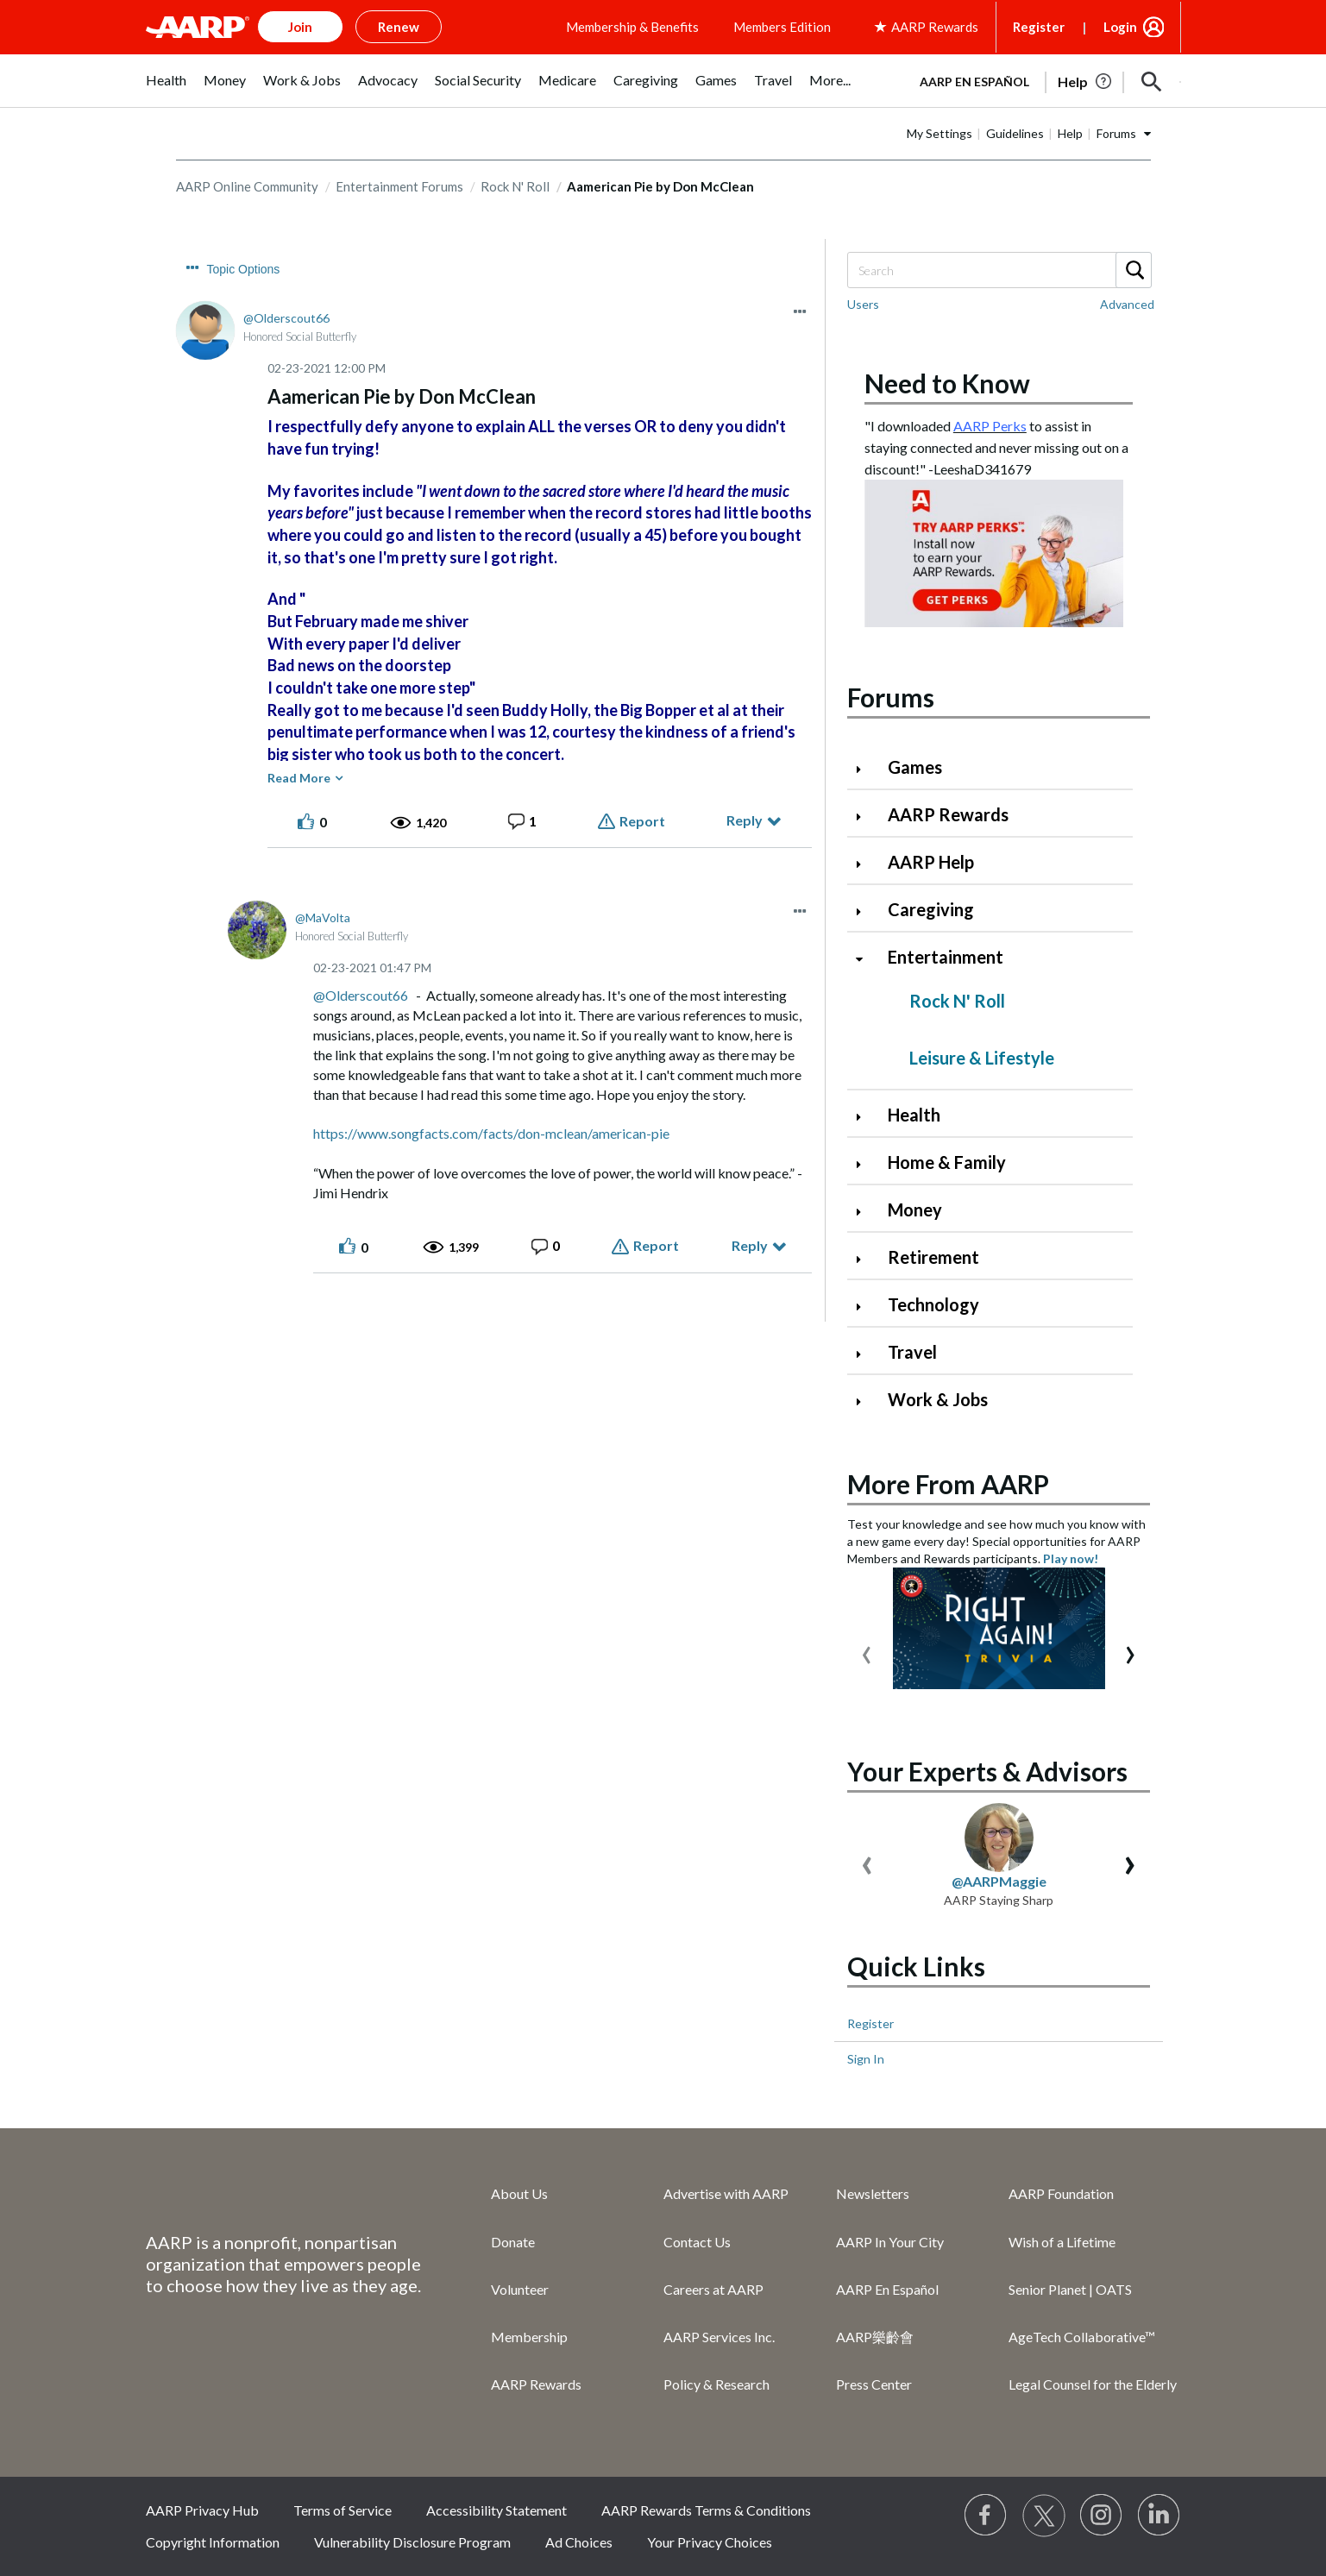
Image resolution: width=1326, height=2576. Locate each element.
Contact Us (697, 2242)
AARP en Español (974, 81)
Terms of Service (342, 2510)
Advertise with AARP (726, 2193)
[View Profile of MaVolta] (322, 917)
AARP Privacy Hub (202, 2510)
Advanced (1127, 304)
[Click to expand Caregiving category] (866, 911)
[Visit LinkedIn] (1159, 2515)
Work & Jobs (938, 1399)
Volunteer (520, 2289)
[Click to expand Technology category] (866, 1306)
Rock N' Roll (515, 186)
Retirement (933, 1257)
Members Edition (782, 27)
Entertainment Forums (399, 186)
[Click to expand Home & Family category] (866, 1164)
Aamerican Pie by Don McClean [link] (660, 186)
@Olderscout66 (360, 995)
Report (642, 821)
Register (1039, 27)
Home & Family (947, 1162)
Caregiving (931, 909)
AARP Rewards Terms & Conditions (706, 2510)
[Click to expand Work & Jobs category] (866, 1401)
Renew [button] (398, 27)
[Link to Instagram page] (1101, 2515)
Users (863, 304)
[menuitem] (166, 89)
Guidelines (1015, 133)
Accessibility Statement (496, 2510)
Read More (298, 777)
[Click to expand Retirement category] (866, 1259)
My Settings (939, 133)
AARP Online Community (247, 186)
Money (915, 1209)
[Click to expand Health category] (866, 1116)
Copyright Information (213, 2542)
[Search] (999, 270)
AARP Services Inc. (719, 2336)
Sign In (865, 2058)
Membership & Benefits (632, 27)
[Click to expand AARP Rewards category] (866, 816)
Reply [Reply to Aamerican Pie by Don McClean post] (744, 820)
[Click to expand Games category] (866, 769)
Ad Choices (579, 2542)
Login (1120, 27)
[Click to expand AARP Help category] (866, 864)
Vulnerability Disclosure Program (412, 2542)
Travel (912, 1351)
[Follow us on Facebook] (986, 2515)
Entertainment (945, 956)
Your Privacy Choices (709, 2542)
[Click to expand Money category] (866, 1211)
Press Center (874, 2384)
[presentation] (866, 1650)
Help (1070, 133)
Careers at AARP (713, 2289)
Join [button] (300, 27)
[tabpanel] (1043, 80)
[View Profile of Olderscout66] (286, 318)
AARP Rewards (948, 814)
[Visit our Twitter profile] (1043, 2515)
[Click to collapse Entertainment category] (866, 959)
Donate (513, 2242)
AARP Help (931, 861)
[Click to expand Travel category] (866, 1354)
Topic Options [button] (243, 269)
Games (915, 767)
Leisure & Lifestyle (981, 1057)
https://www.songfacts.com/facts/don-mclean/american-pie (491, 1133)
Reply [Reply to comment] (750, 1245)
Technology (933, 1304)
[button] (1151, 82)
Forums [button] (1116, 133)
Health (914, 1114)
